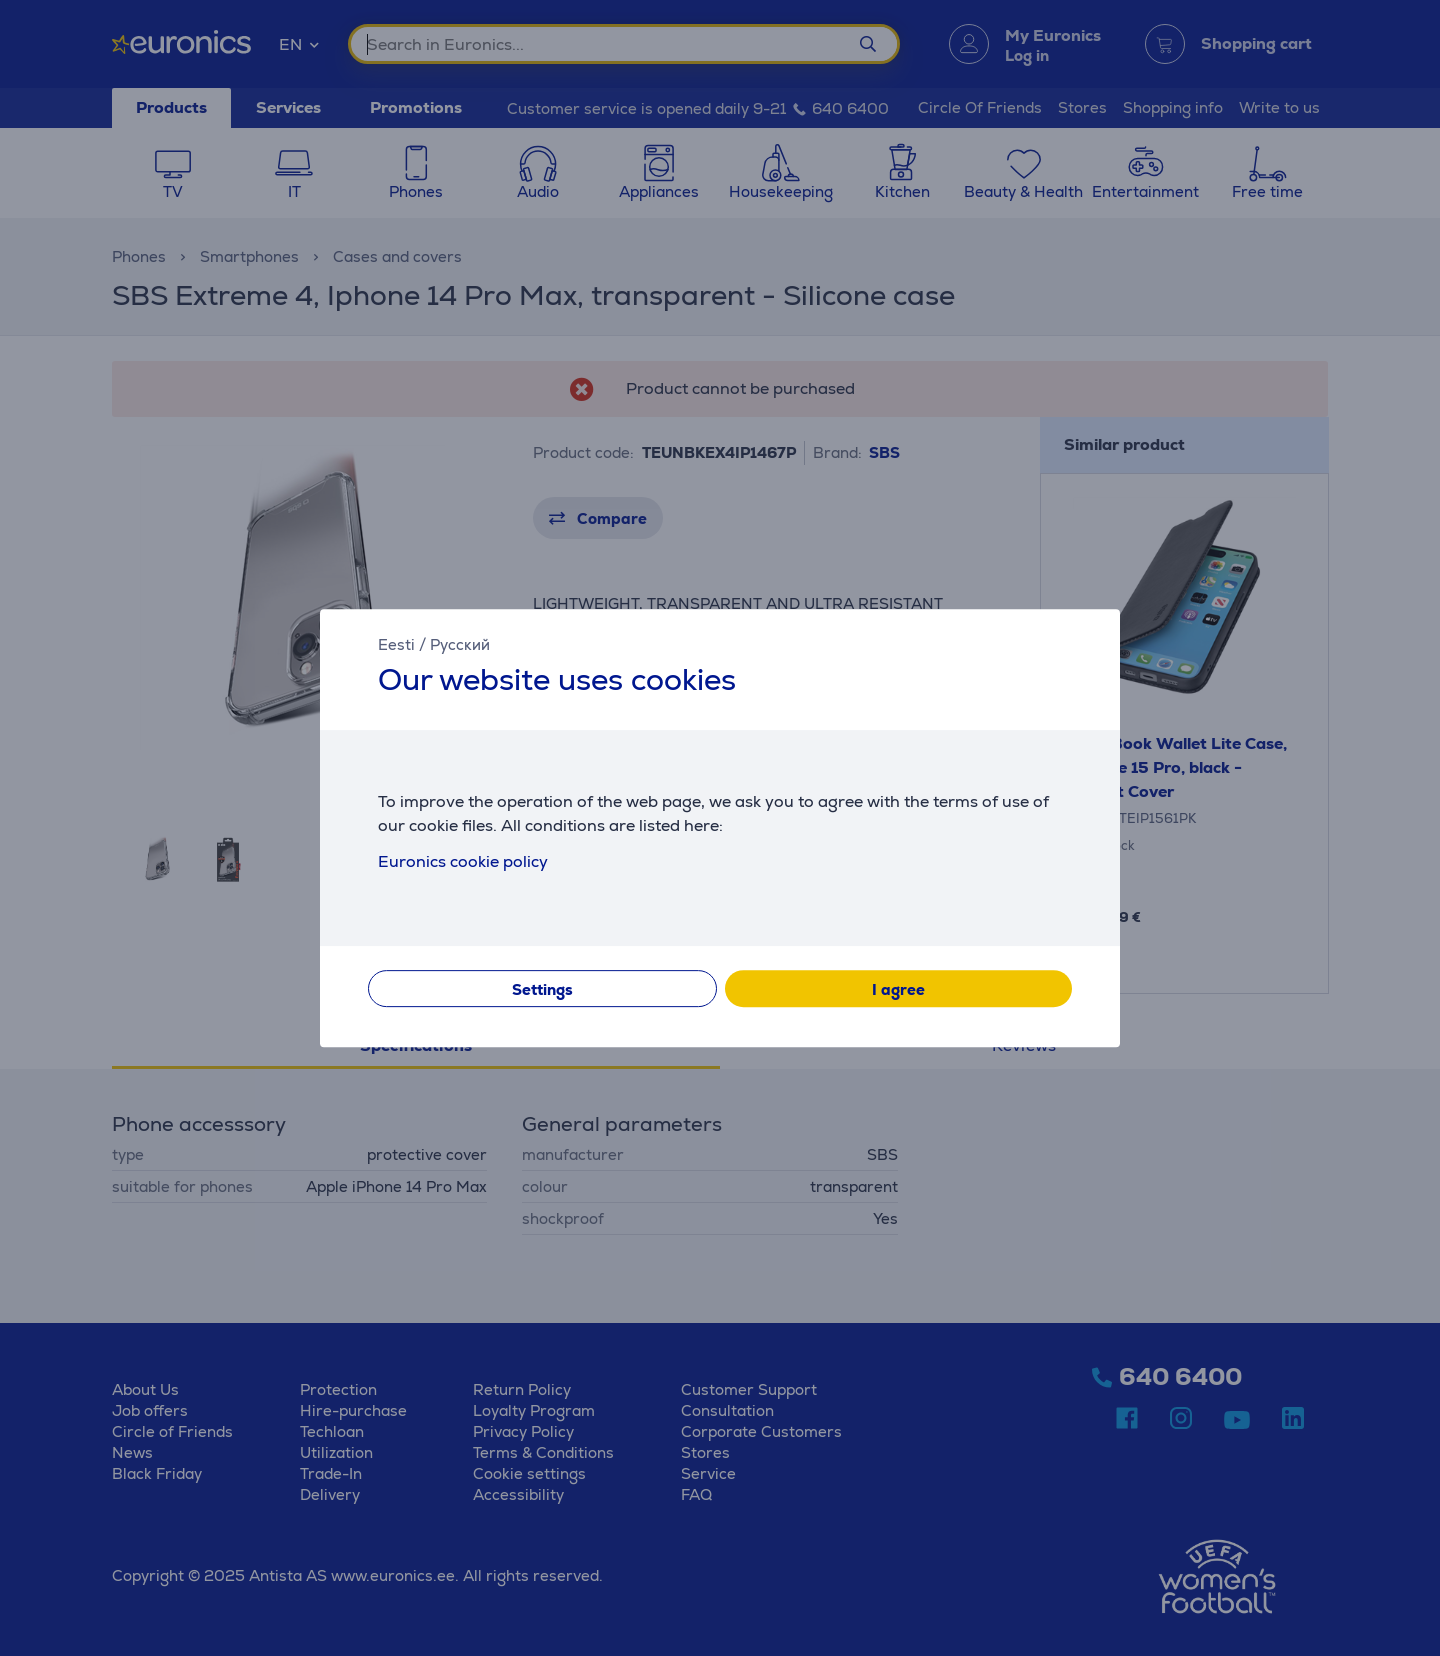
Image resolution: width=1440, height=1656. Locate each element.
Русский (460, 644)
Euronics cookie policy (463, 861)
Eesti (396, 644)
